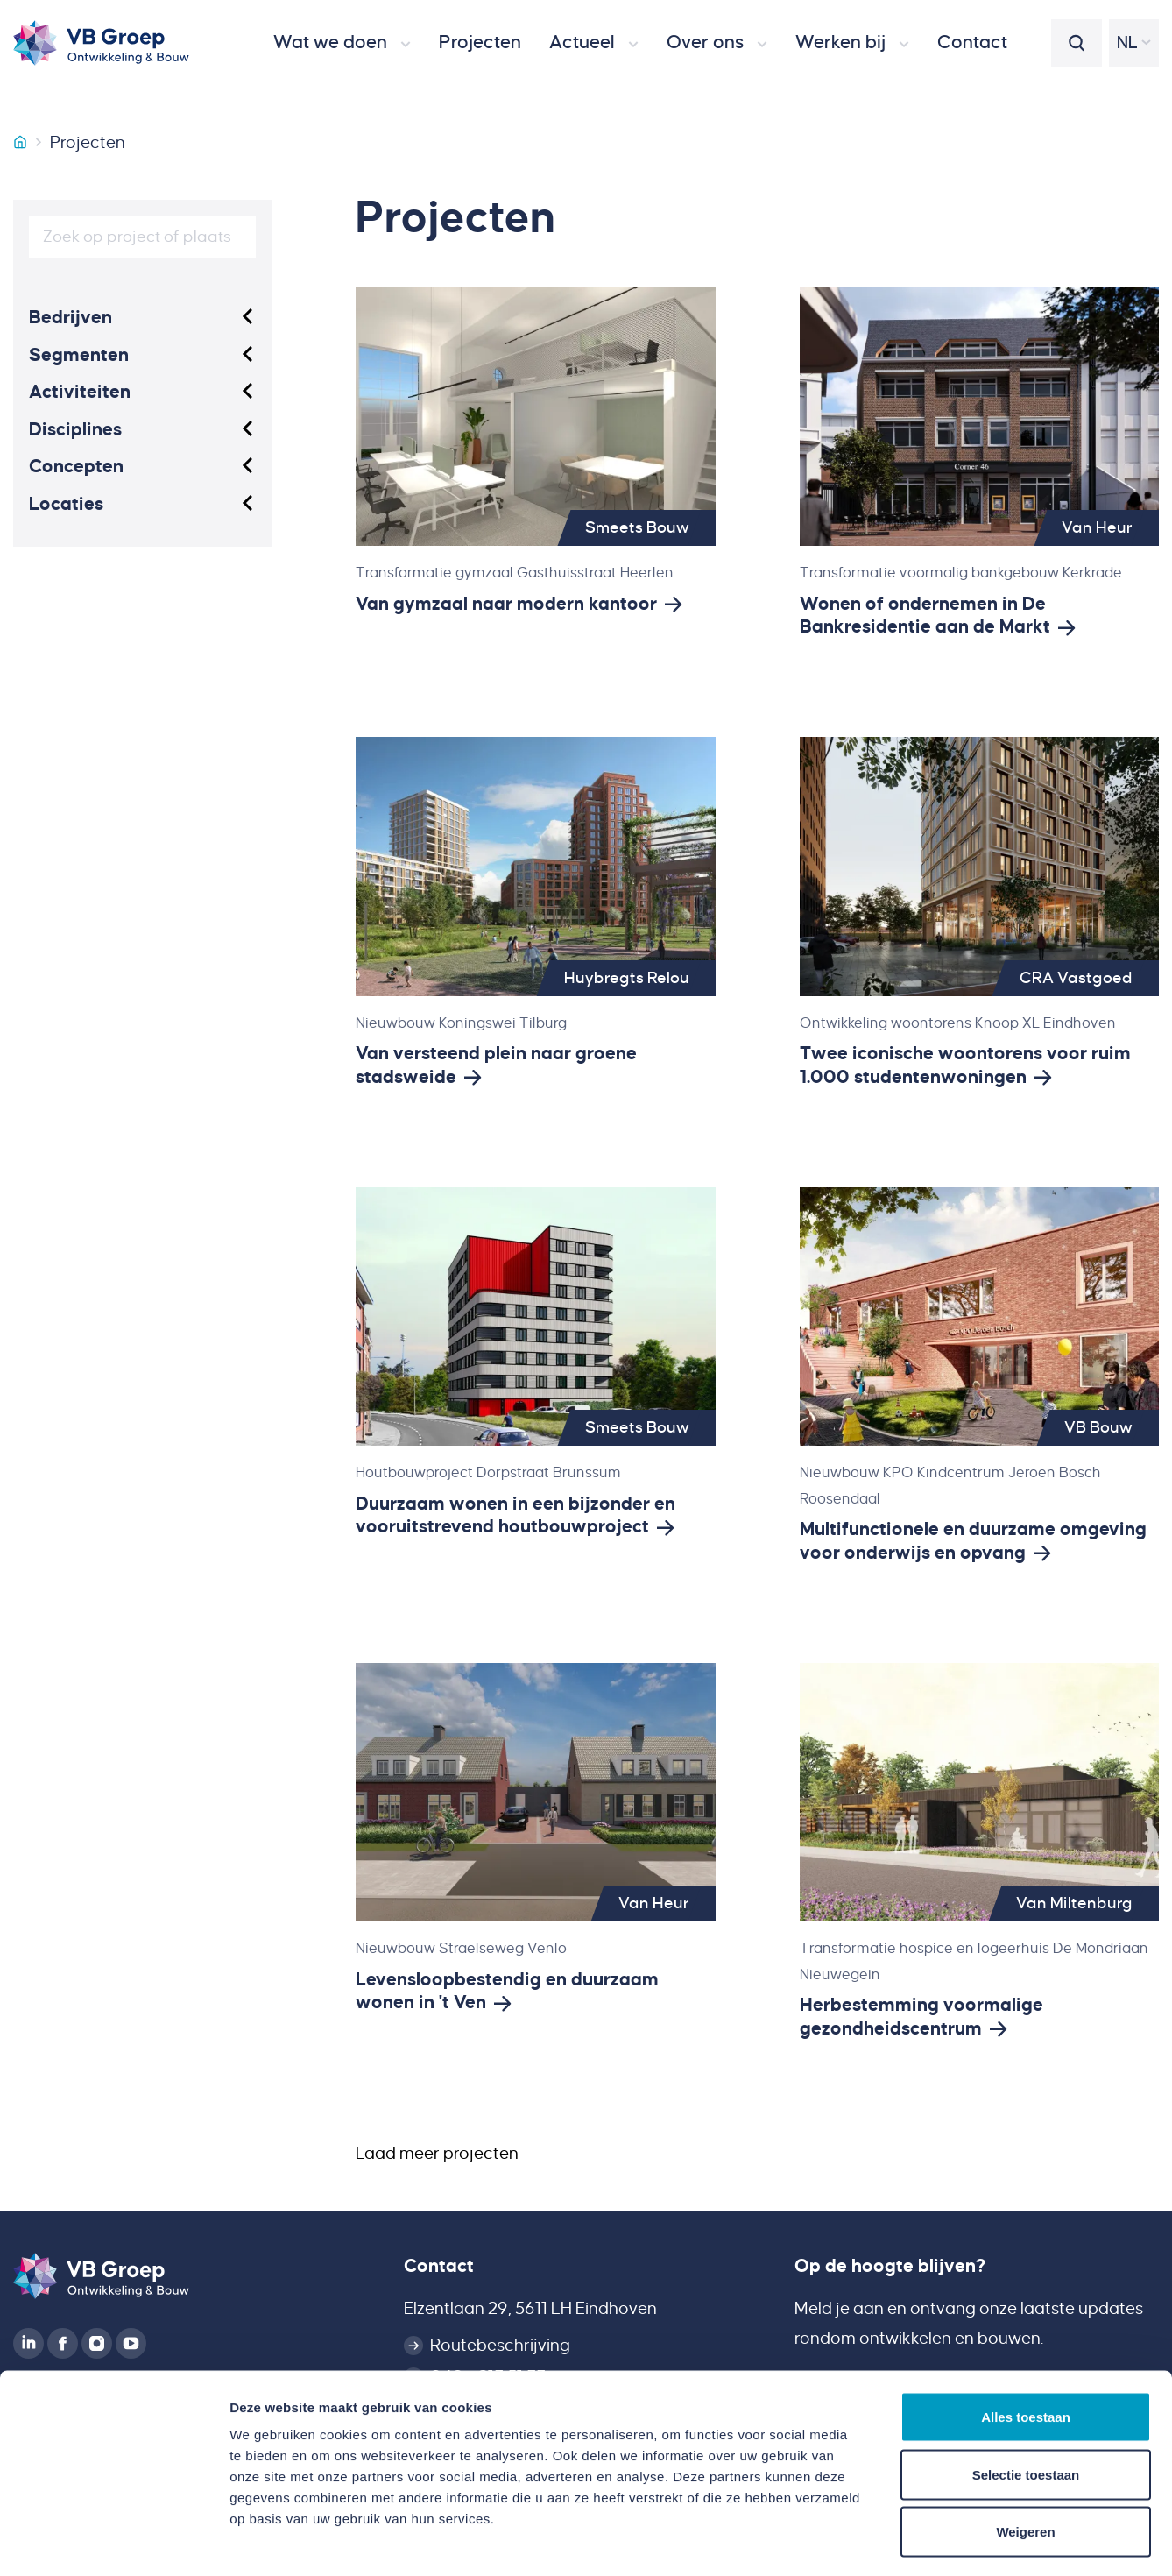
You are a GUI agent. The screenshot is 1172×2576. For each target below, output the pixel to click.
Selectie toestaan (1026, 2403)
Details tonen (946, 2541)
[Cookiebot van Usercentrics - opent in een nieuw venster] (113, 2542)
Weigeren (1025, 2460)
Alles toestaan (1025, 2346)
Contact (439, 2265)
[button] (342, 43)
